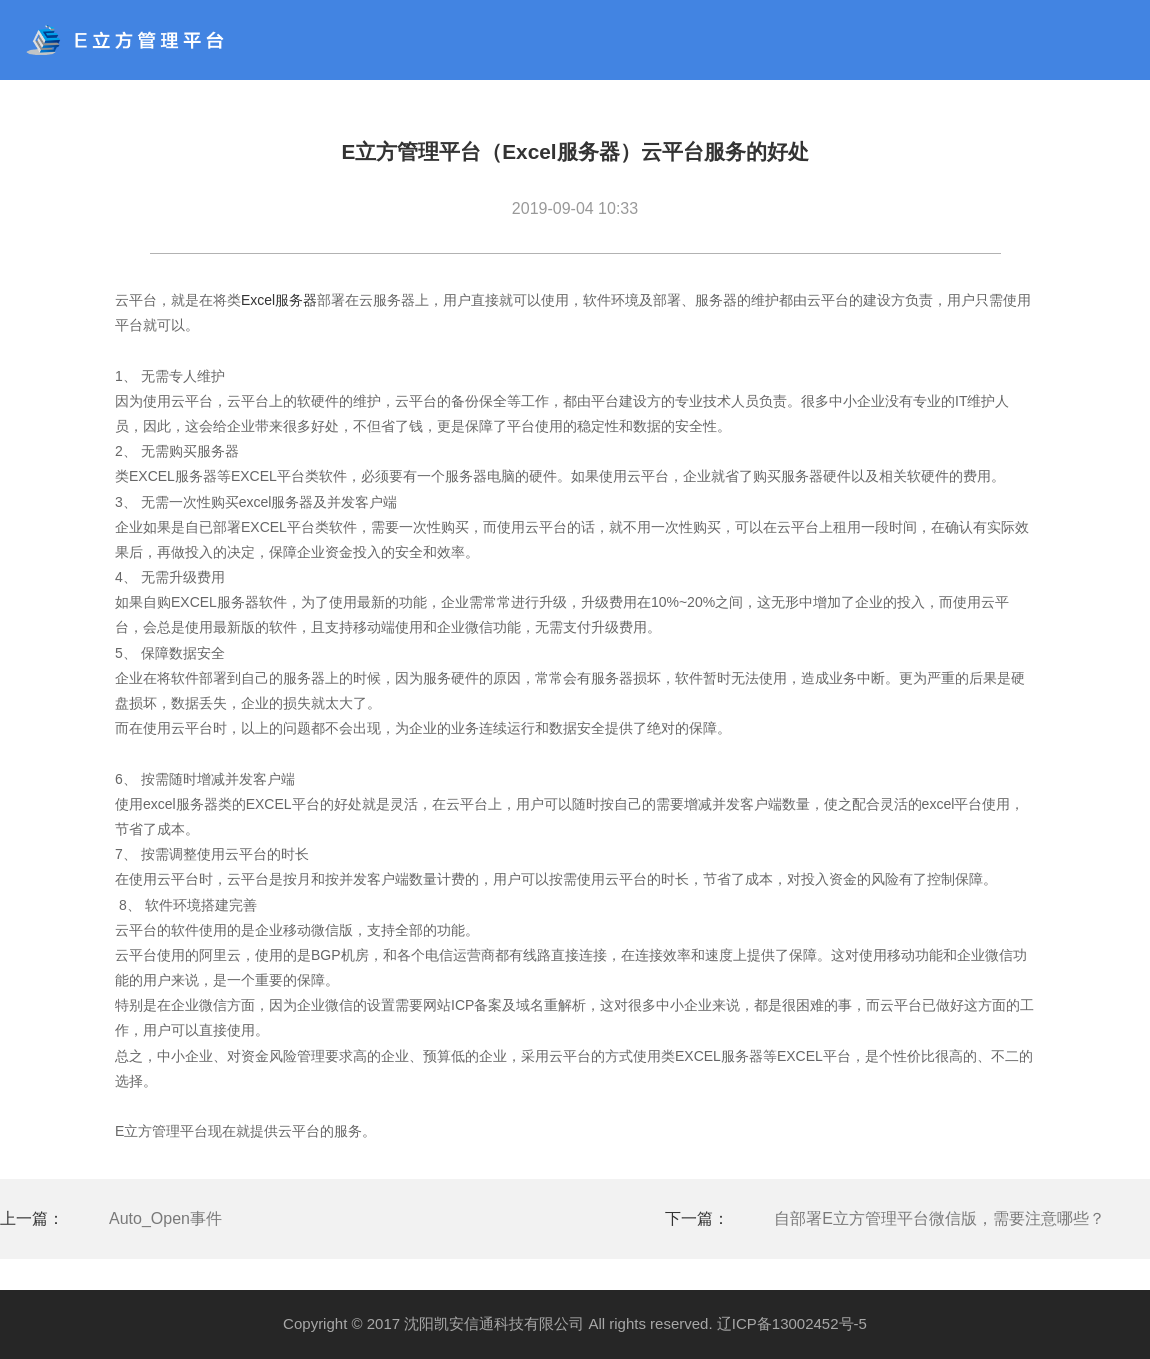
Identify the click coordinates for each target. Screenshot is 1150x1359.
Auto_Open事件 (165, 1218)
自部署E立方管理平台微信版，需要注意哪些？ (939, 1218)
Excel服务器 (279, 300)
